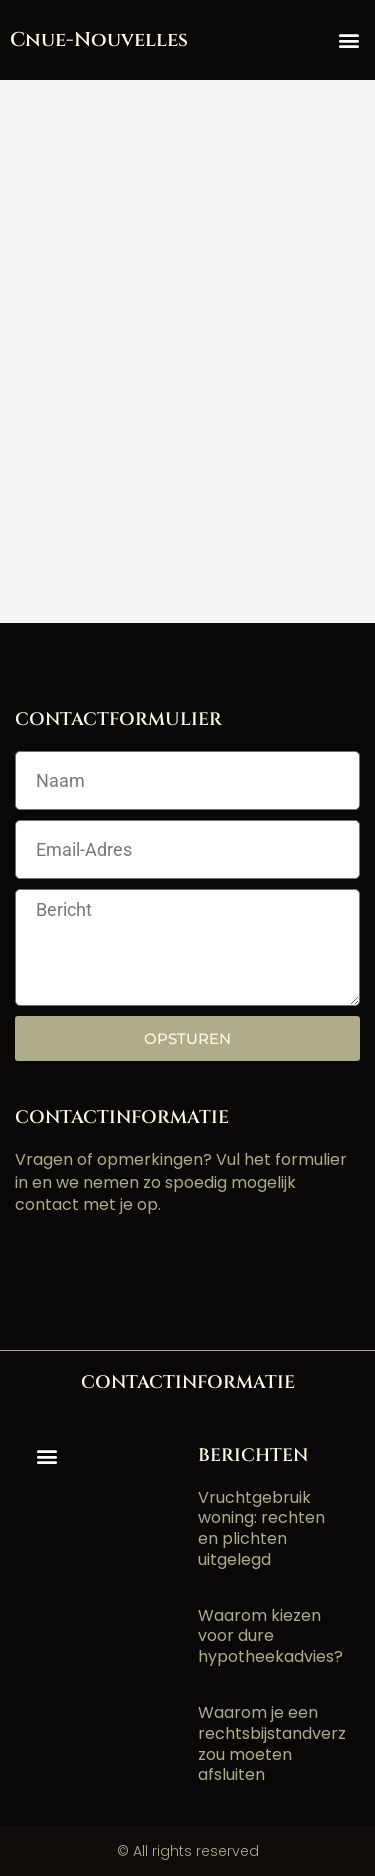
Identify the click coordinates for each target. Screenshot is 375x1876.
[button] (348, 40)
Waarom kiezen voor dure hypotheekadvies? (270, 1636)
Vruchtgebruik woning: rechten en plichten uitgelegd (261, 1528)
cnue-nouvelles (99, 39)
